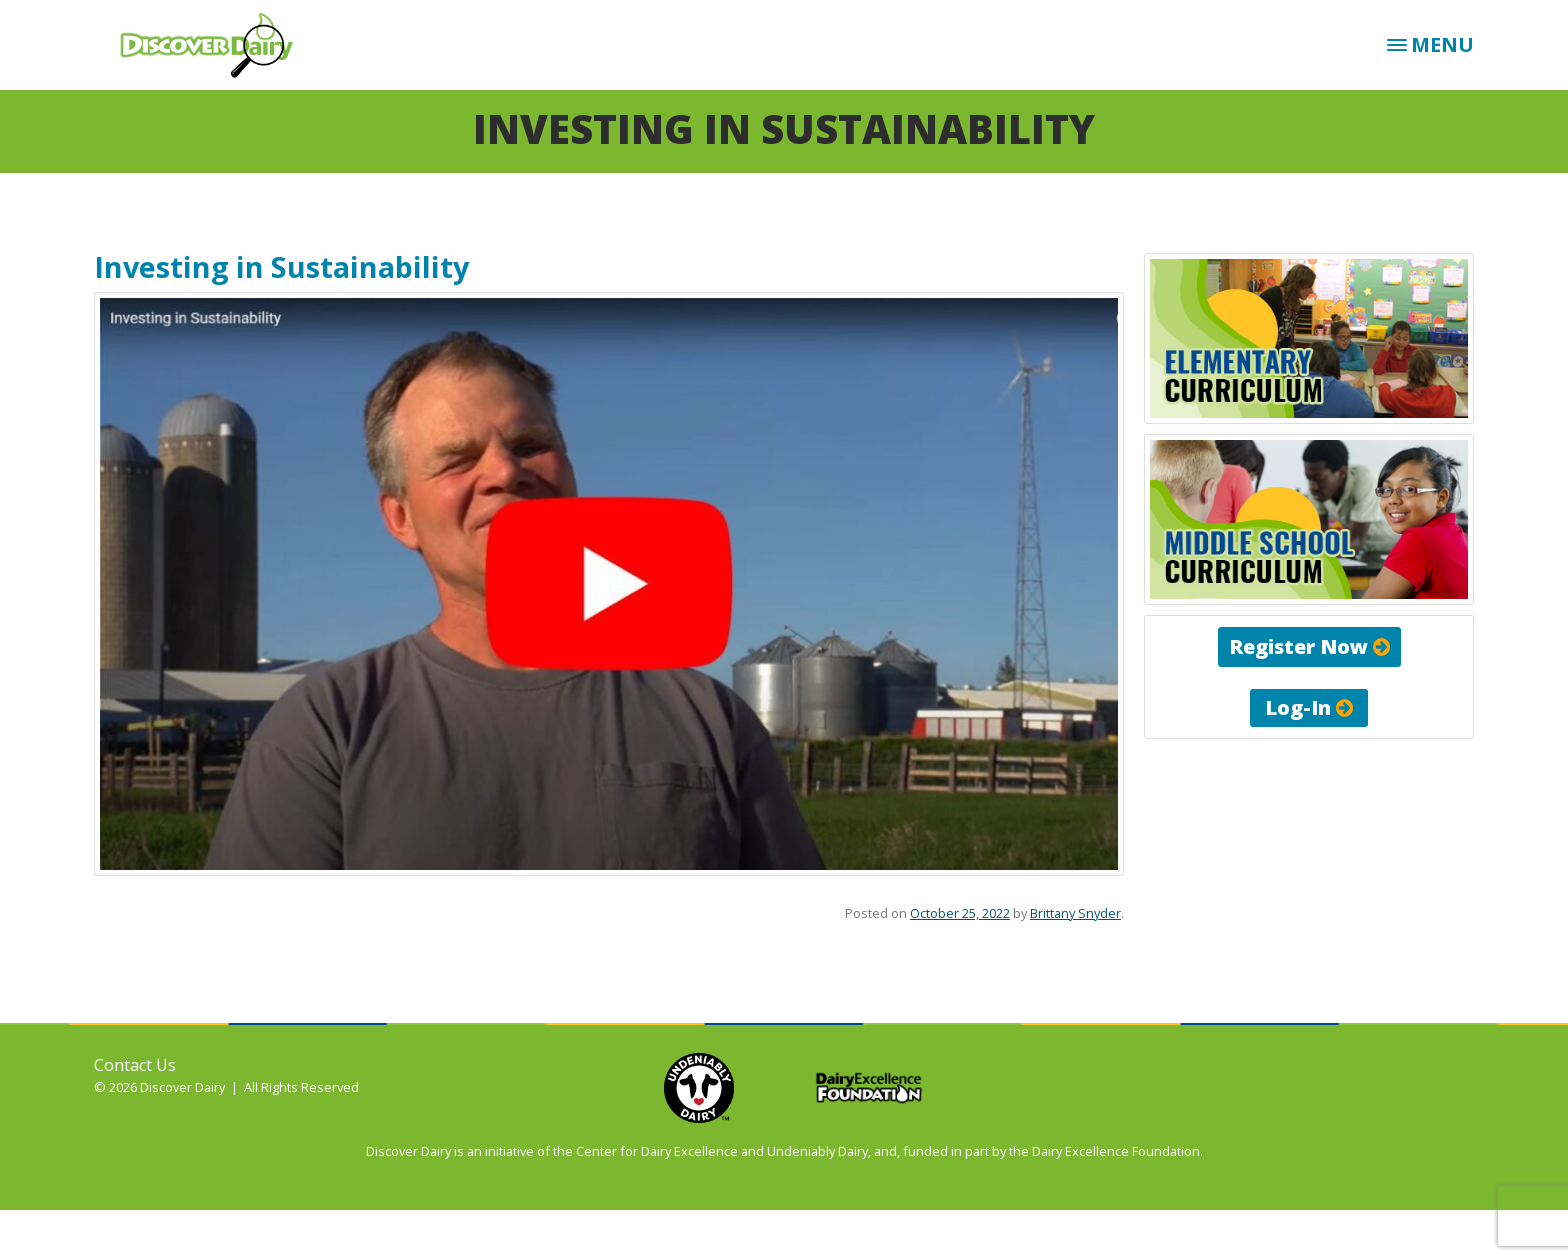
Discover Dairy (214, 45)
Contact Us (135, 1065)
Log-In (1309, 707)
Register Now (1309, 646)
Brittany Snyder (1075, 913)
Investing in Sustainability (281, 266)
